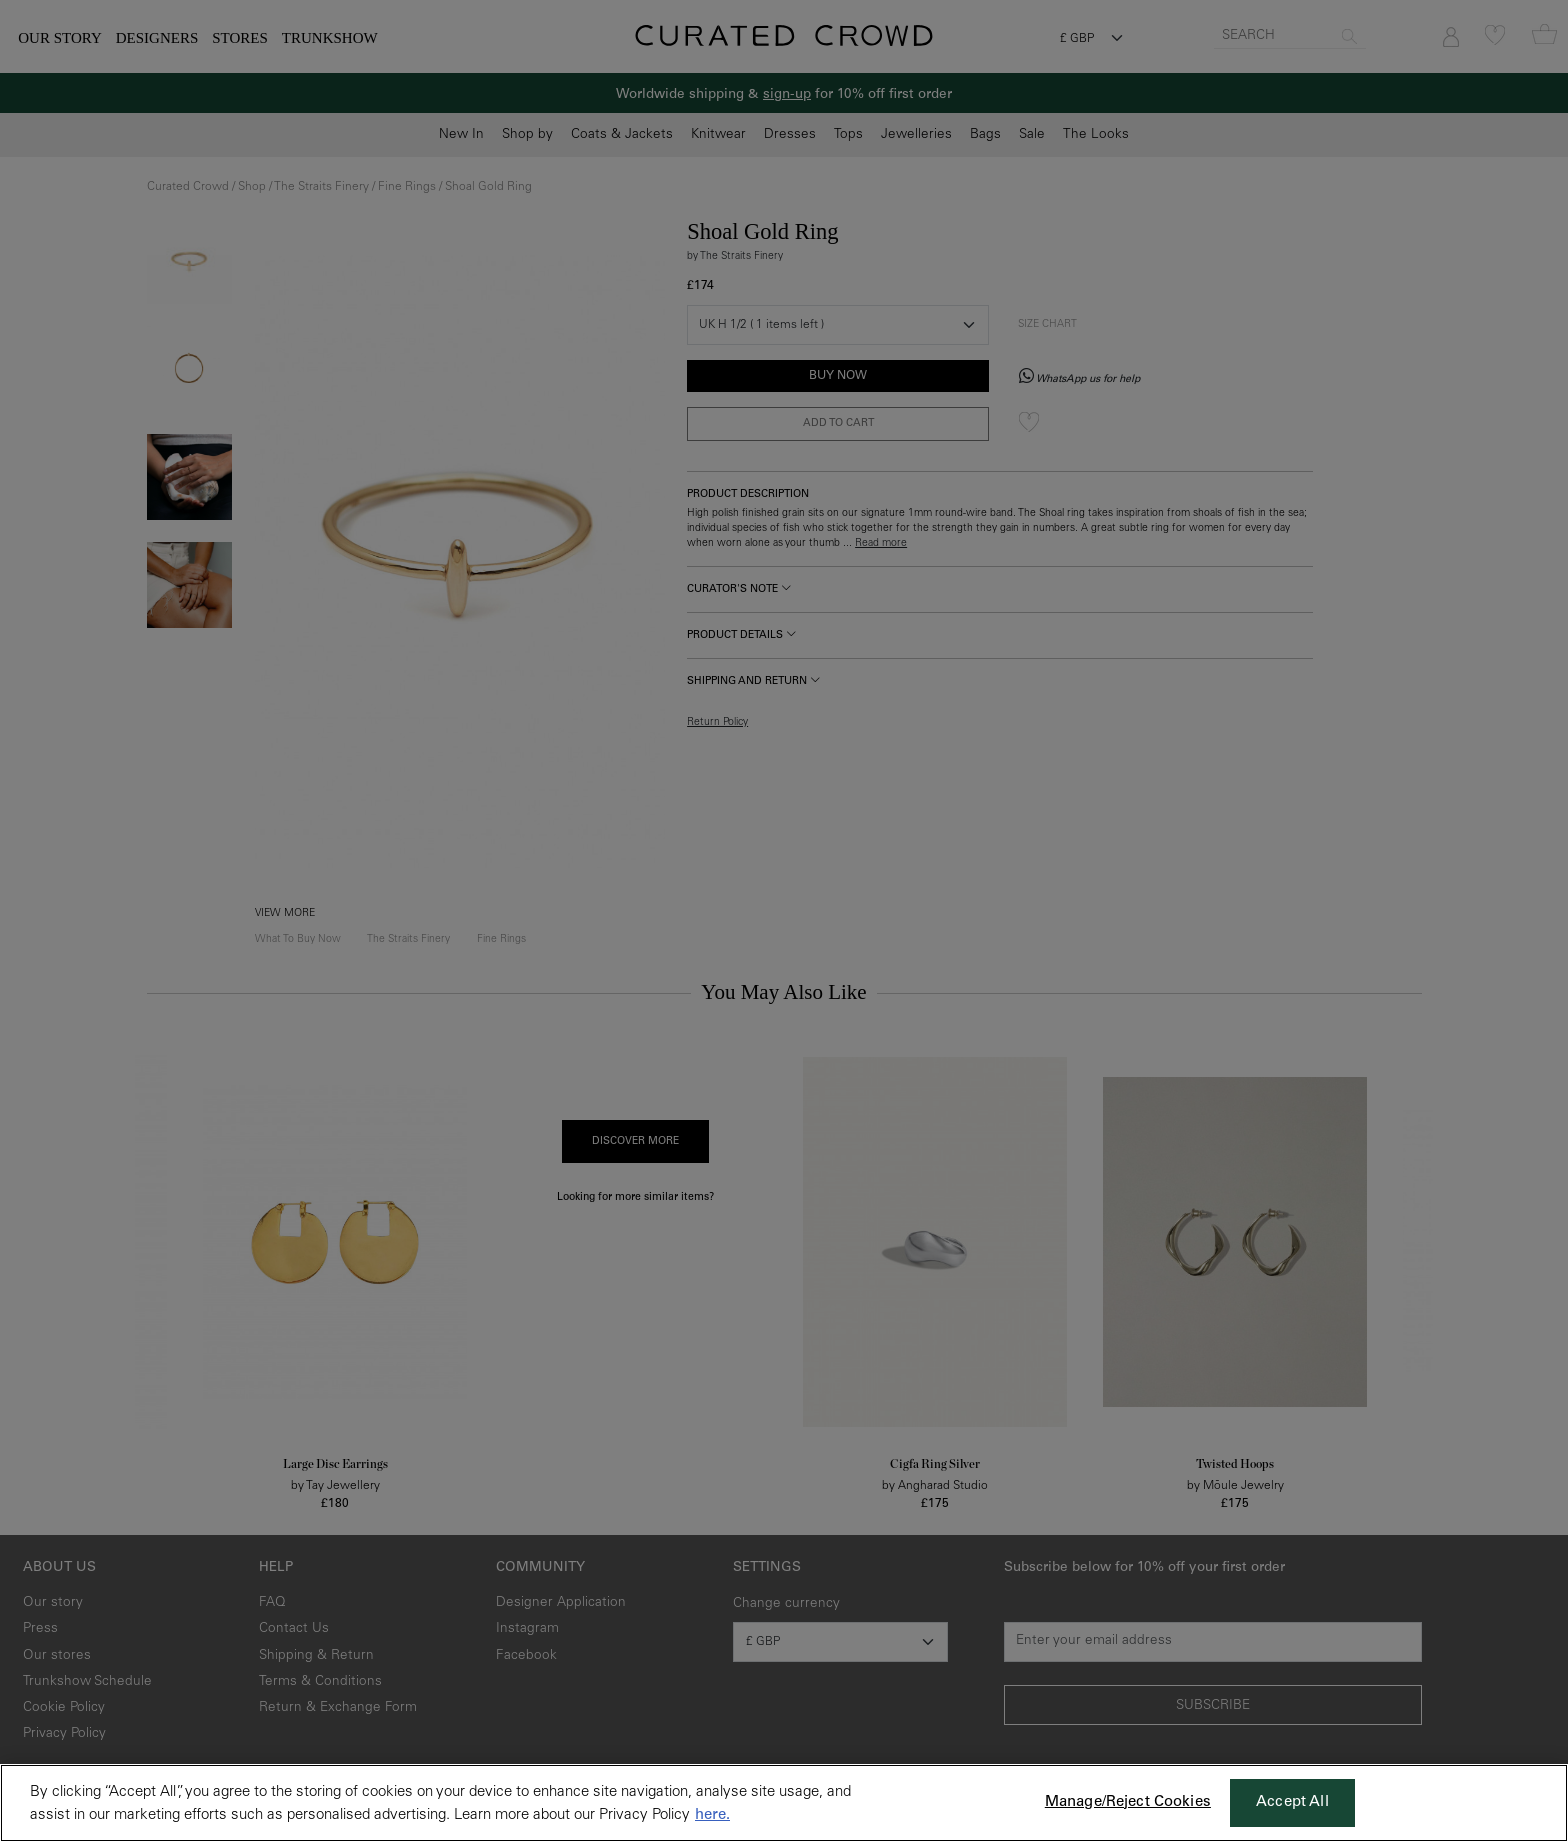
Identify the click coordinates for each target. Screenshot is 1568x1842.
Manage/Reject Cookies (1128, 1802)
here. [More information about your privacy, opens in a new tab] (712, 1815)
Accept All (1292, 1802)
